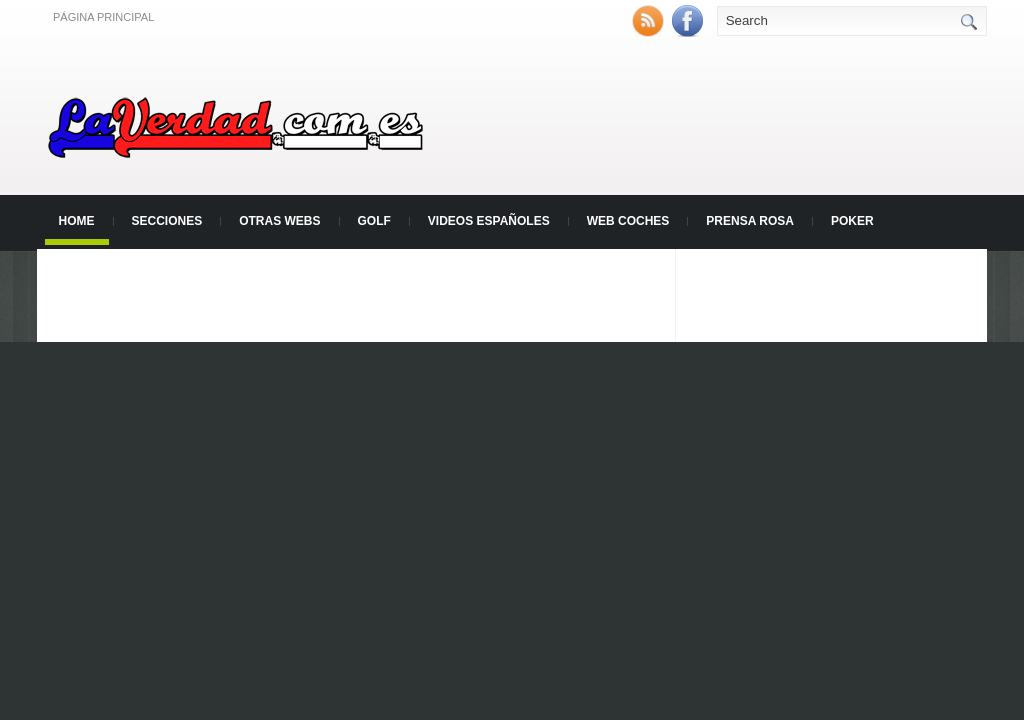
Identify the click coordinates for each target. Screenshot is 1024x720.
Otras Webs (279, 221)
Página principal (103, 17)
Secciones (167, 221)
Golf (374, 221)
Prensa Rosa (750, 221)
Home (77, 221)
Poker (852, 221)
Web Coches (628, 221)
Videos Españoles (489, 221)
